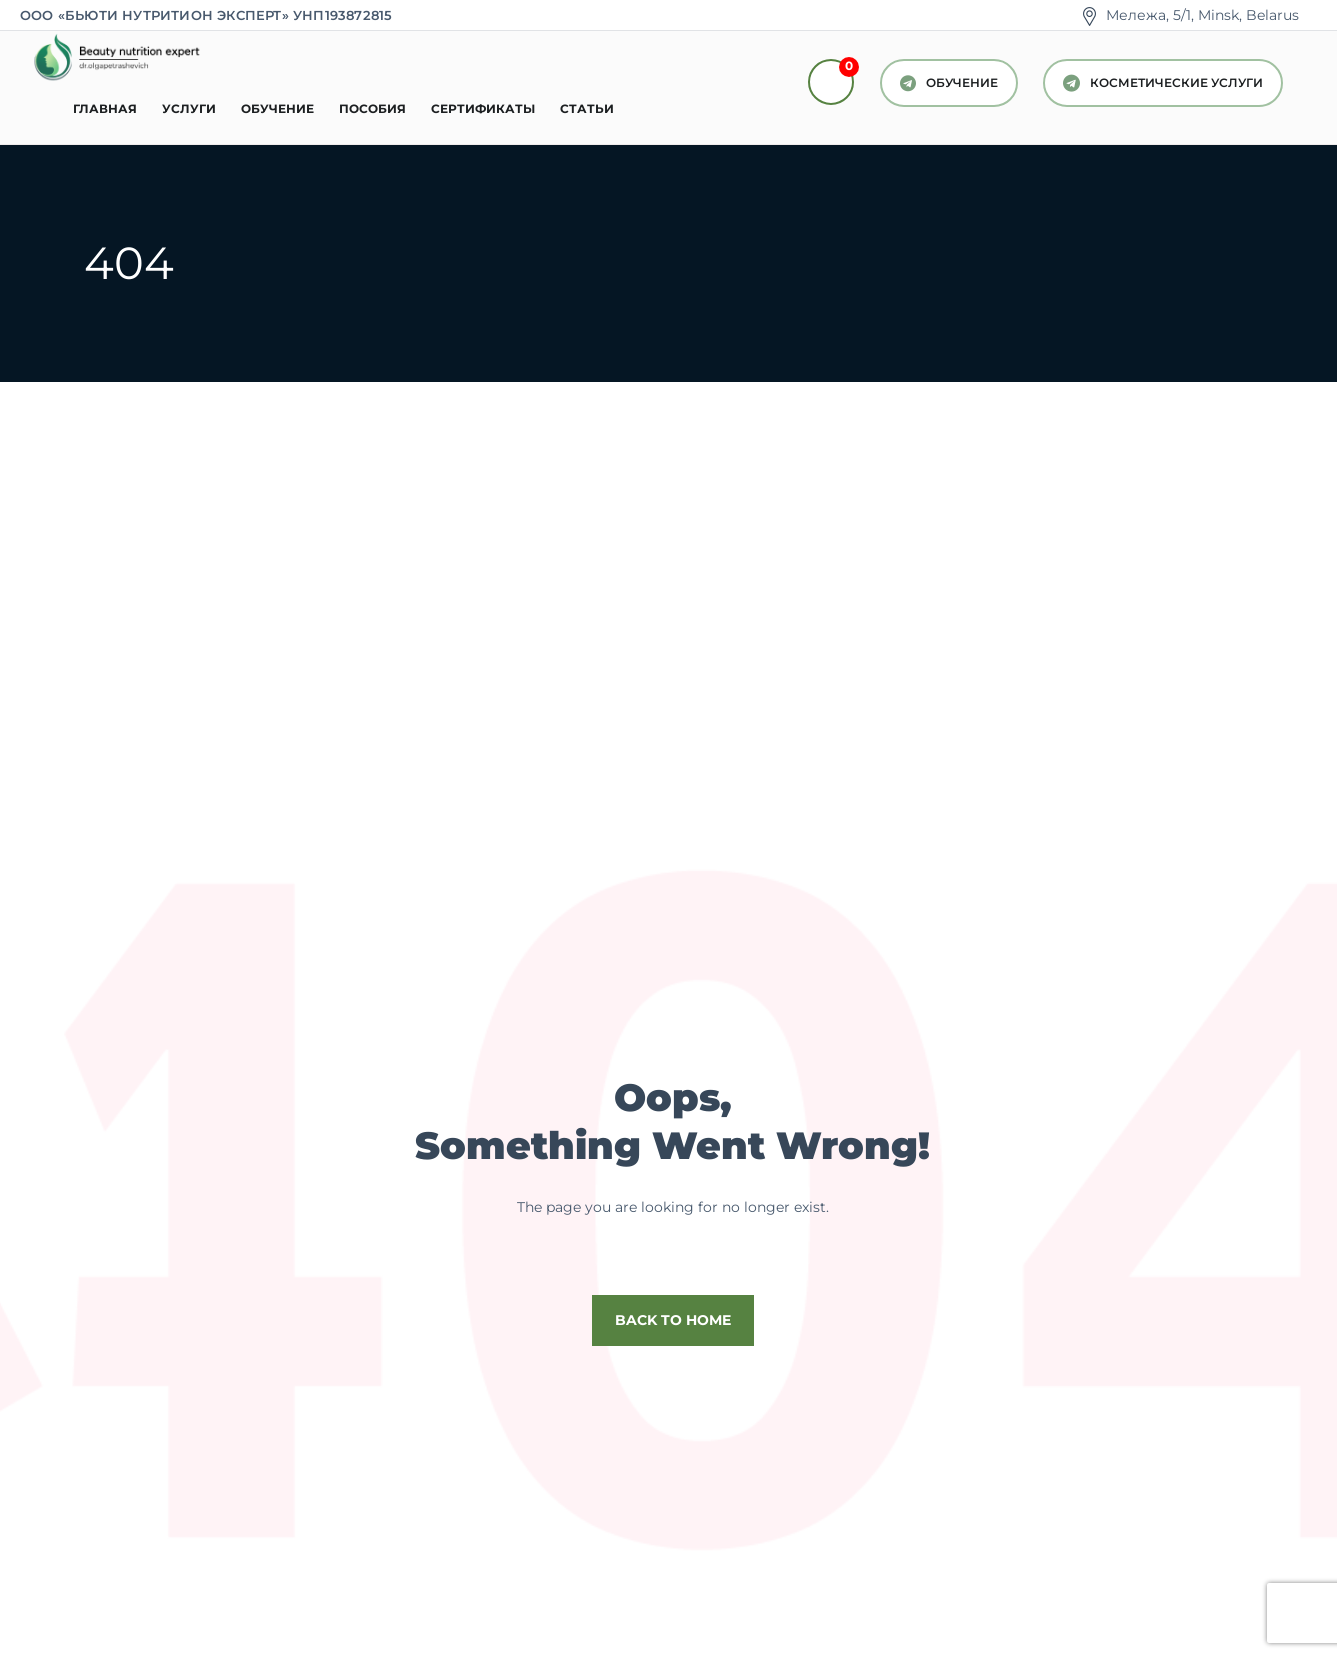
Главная (105, 108)
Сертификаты (483, 108)
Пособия (372, 108)
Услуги (189, 108)
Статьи (587, 108)
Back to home (673, 1320)
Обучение (277, 108)
